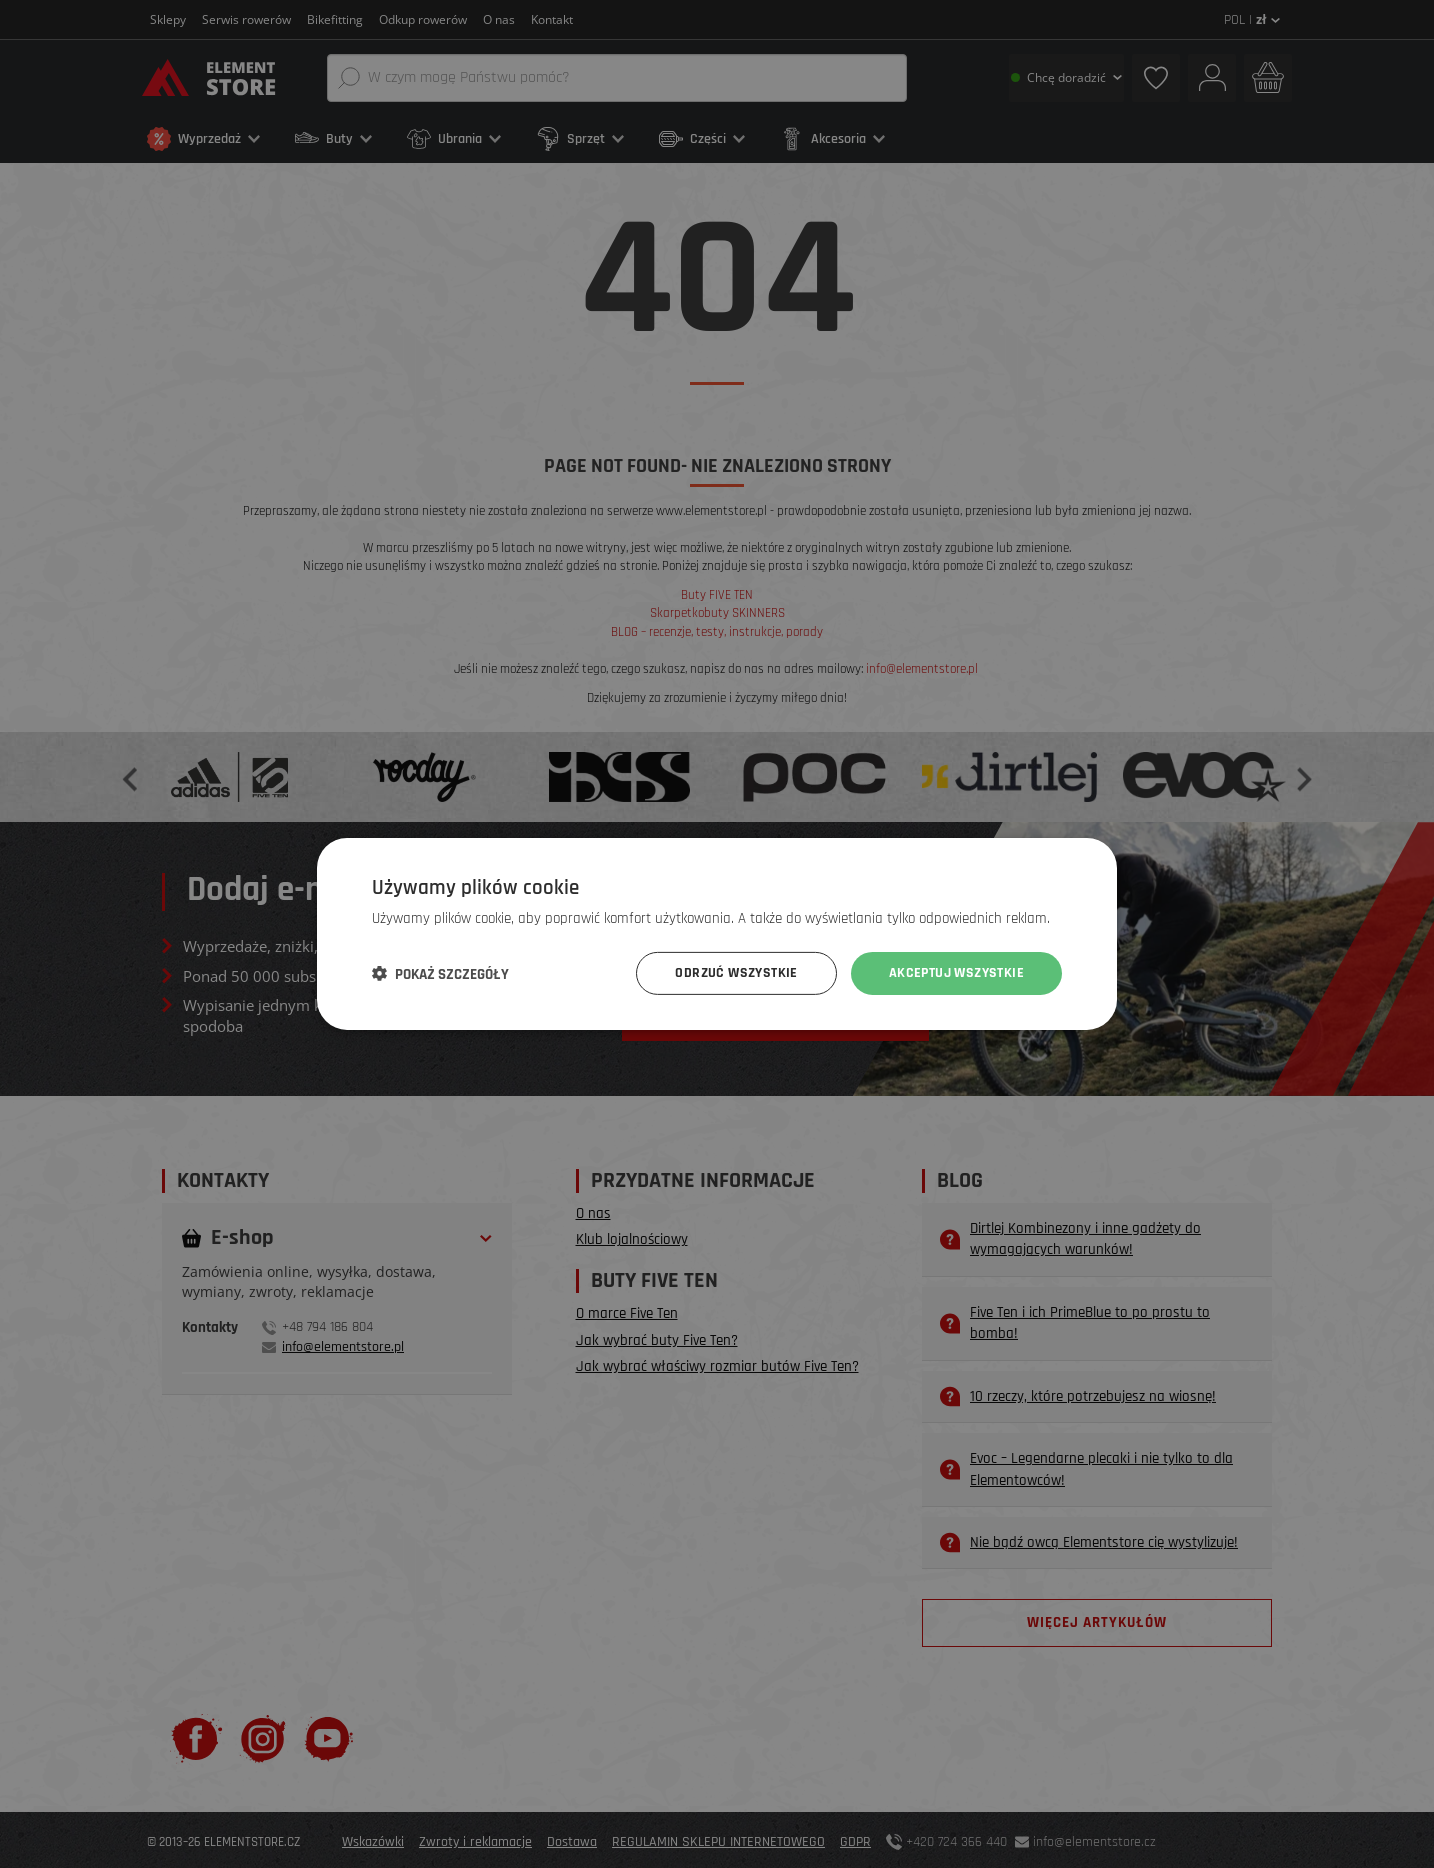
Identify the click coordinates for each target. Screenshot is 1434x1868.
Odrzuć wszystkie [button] (736, 973)
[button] (440, 974)
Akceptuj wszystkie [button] (956, 973)
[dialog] (717, 934)
